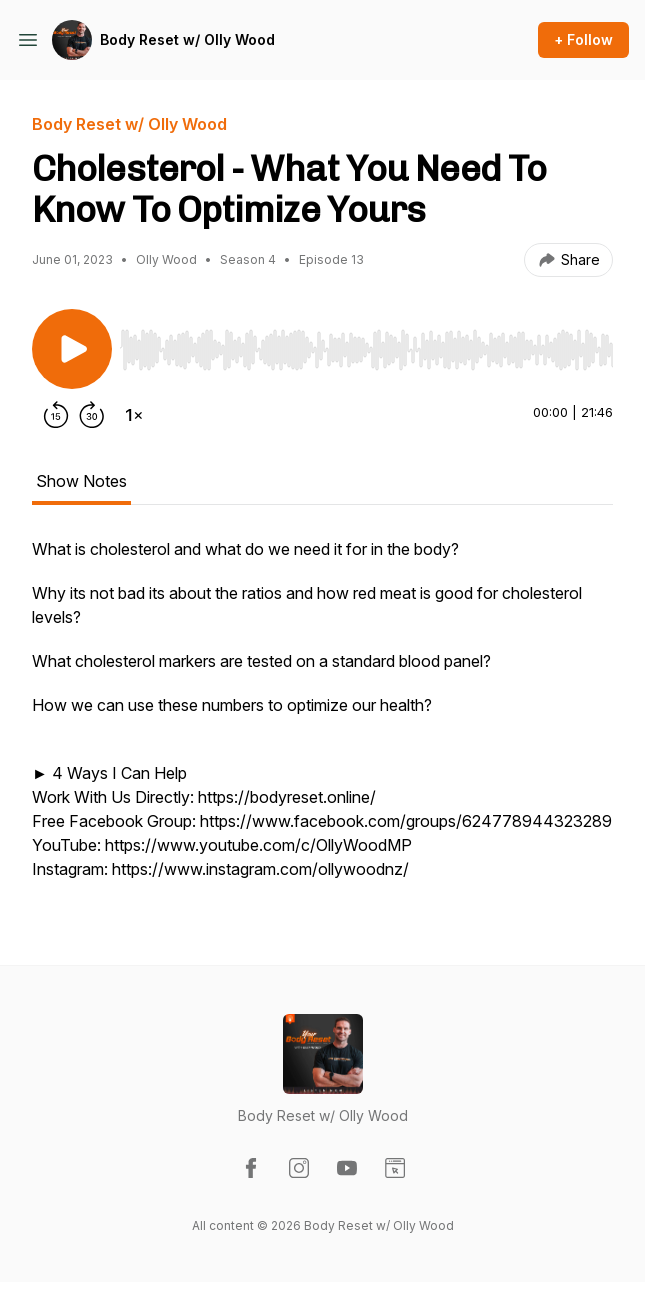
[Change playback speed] (134, 415)
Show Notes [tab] (81, 481)
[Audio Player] (366, 344)
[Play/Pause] (72, 349)
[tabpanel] (322, 719)
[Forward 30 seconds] (92, 415)
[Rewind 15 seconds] (56, 415)
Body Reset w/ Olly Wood (187, 39)
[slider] (366, 350)
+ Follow (583, 39)
